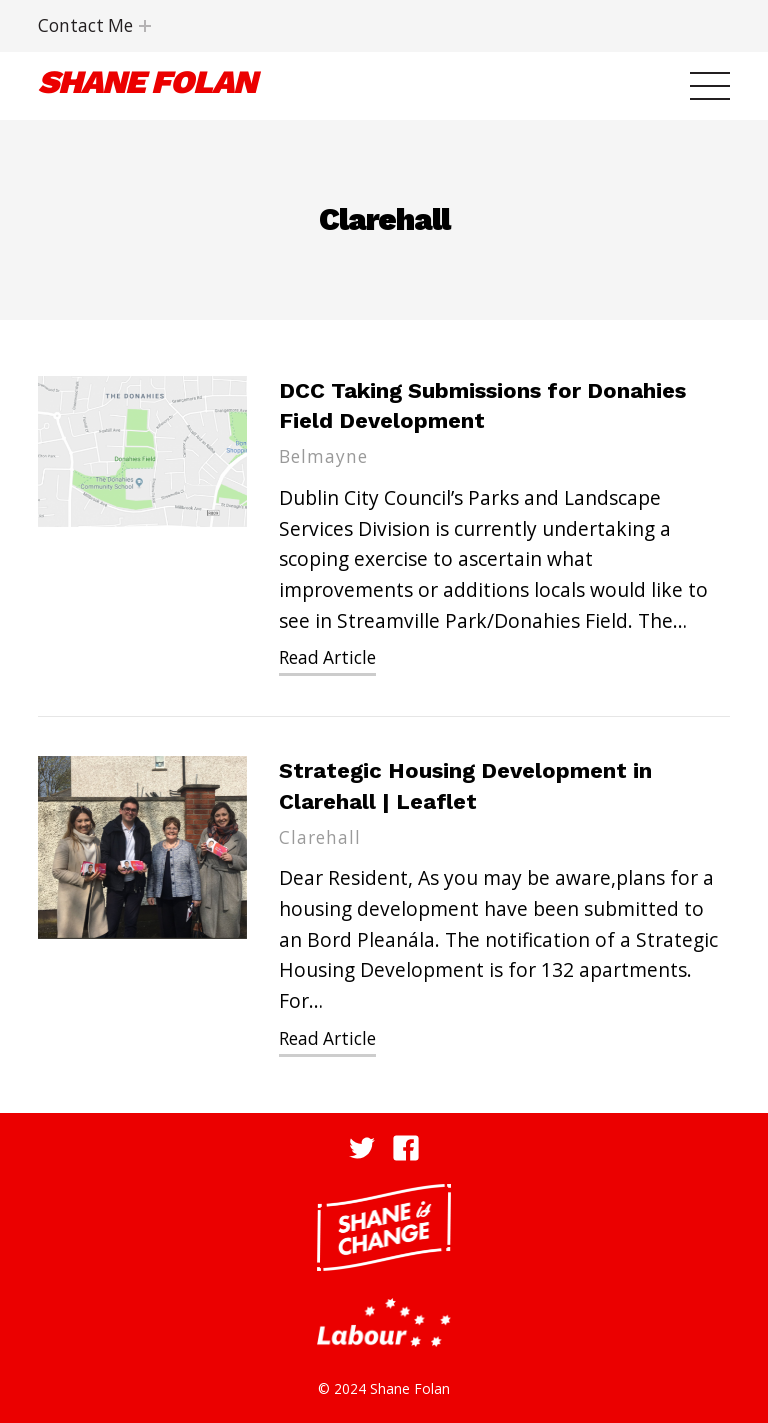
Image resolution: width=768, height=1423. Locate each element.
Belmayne (323, 456)
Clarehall (320, 837)
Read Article (327, 657)
